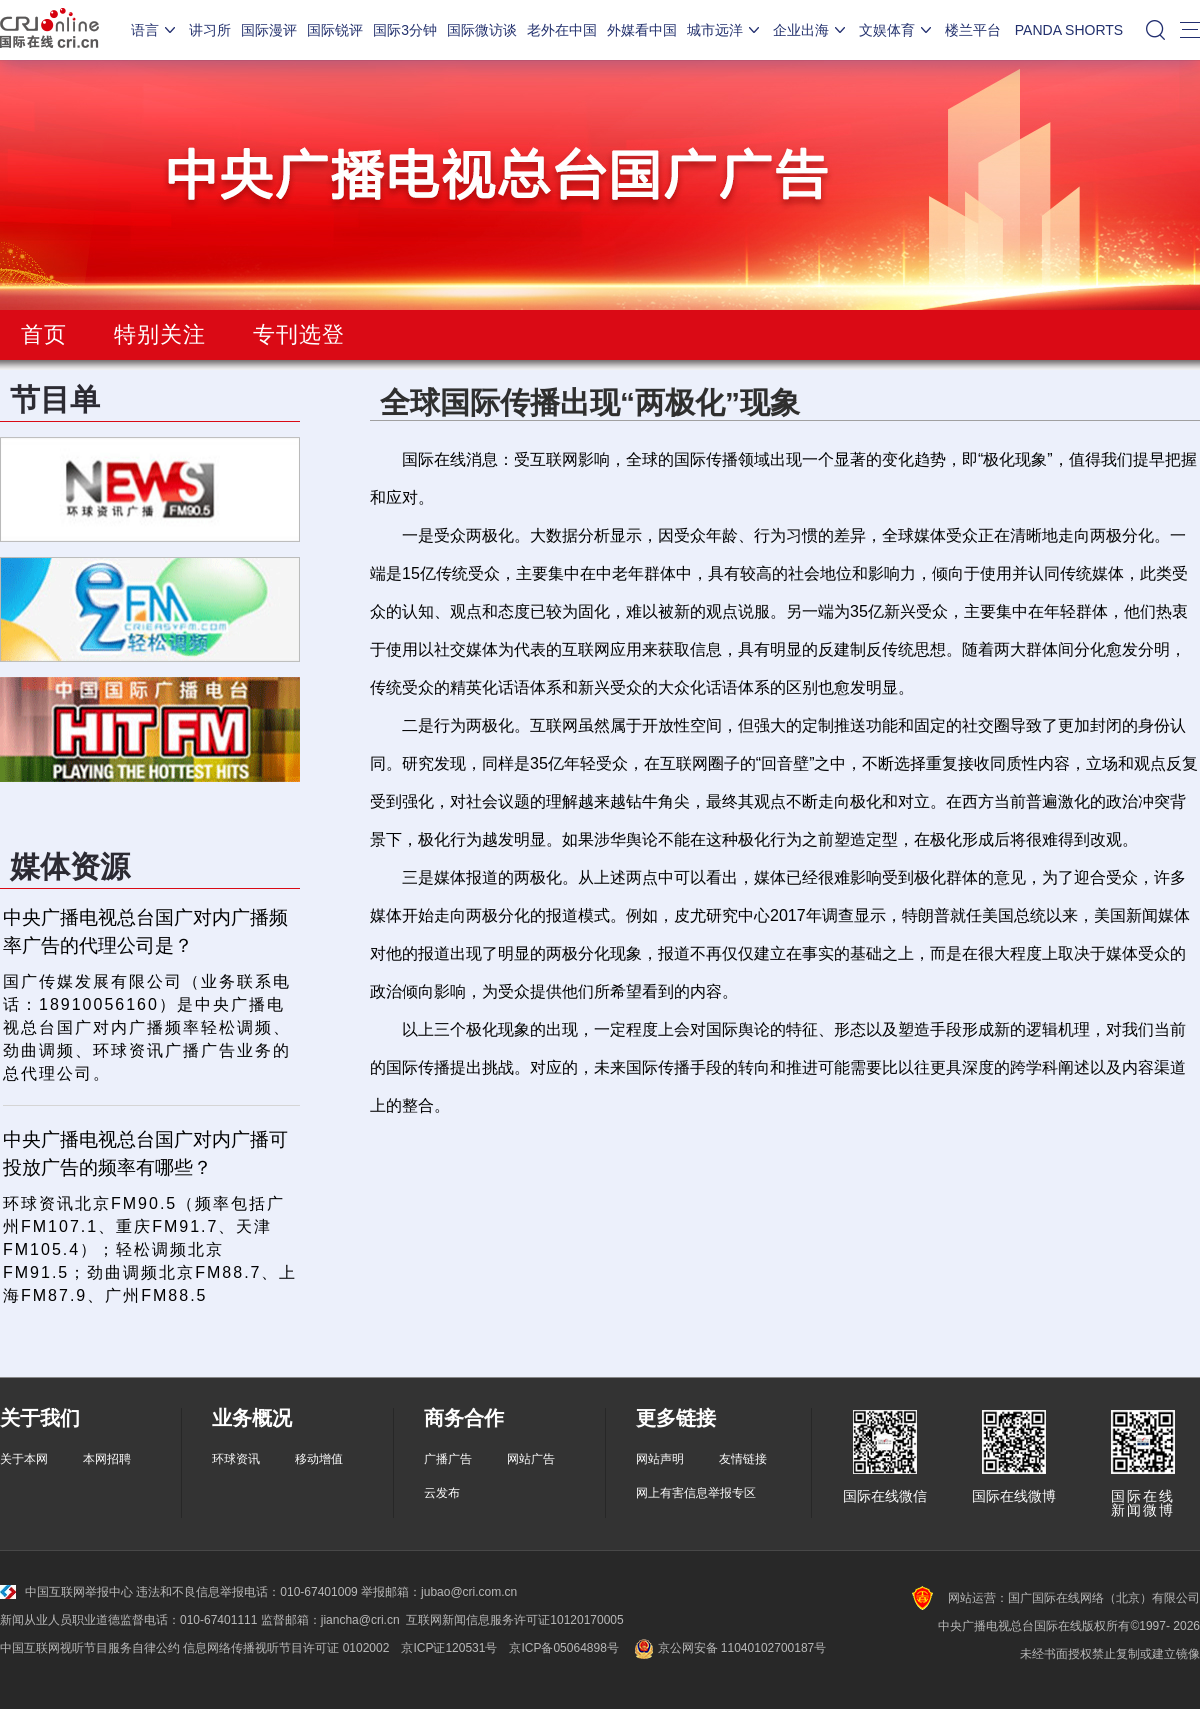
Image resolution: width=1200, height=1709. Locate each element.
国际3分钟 (405, 30)
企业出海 (811, 30)
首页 (44, 334)
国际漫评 (269, 30)
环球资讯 (236, 1459)
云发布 (442, 1493)
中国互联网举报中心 (66, 1592)
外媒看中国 (642, 30)
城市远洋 (725, 30)
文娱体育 (897, 30)
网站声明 (660, 1459)
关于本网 (24, 1459)
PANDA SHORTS (1069, 30)
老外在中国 (562, 30)
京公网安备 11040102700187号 (728, 1648)
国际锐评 (335, 30)
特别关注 (160, 334)
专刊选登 (299, 334)
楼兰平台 (973, 30)
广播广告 (448, 1459)
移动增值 (319, 1459)
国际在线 (49, 30)
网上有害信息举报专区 (696, 1493)
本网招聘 (107, 1459)
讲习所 (210, 30)
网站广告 (531, 1459)
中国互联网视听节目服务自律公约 (90, 1648)
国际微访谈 (482, 30)
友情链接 (743, 1459)
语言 (155, 30)
